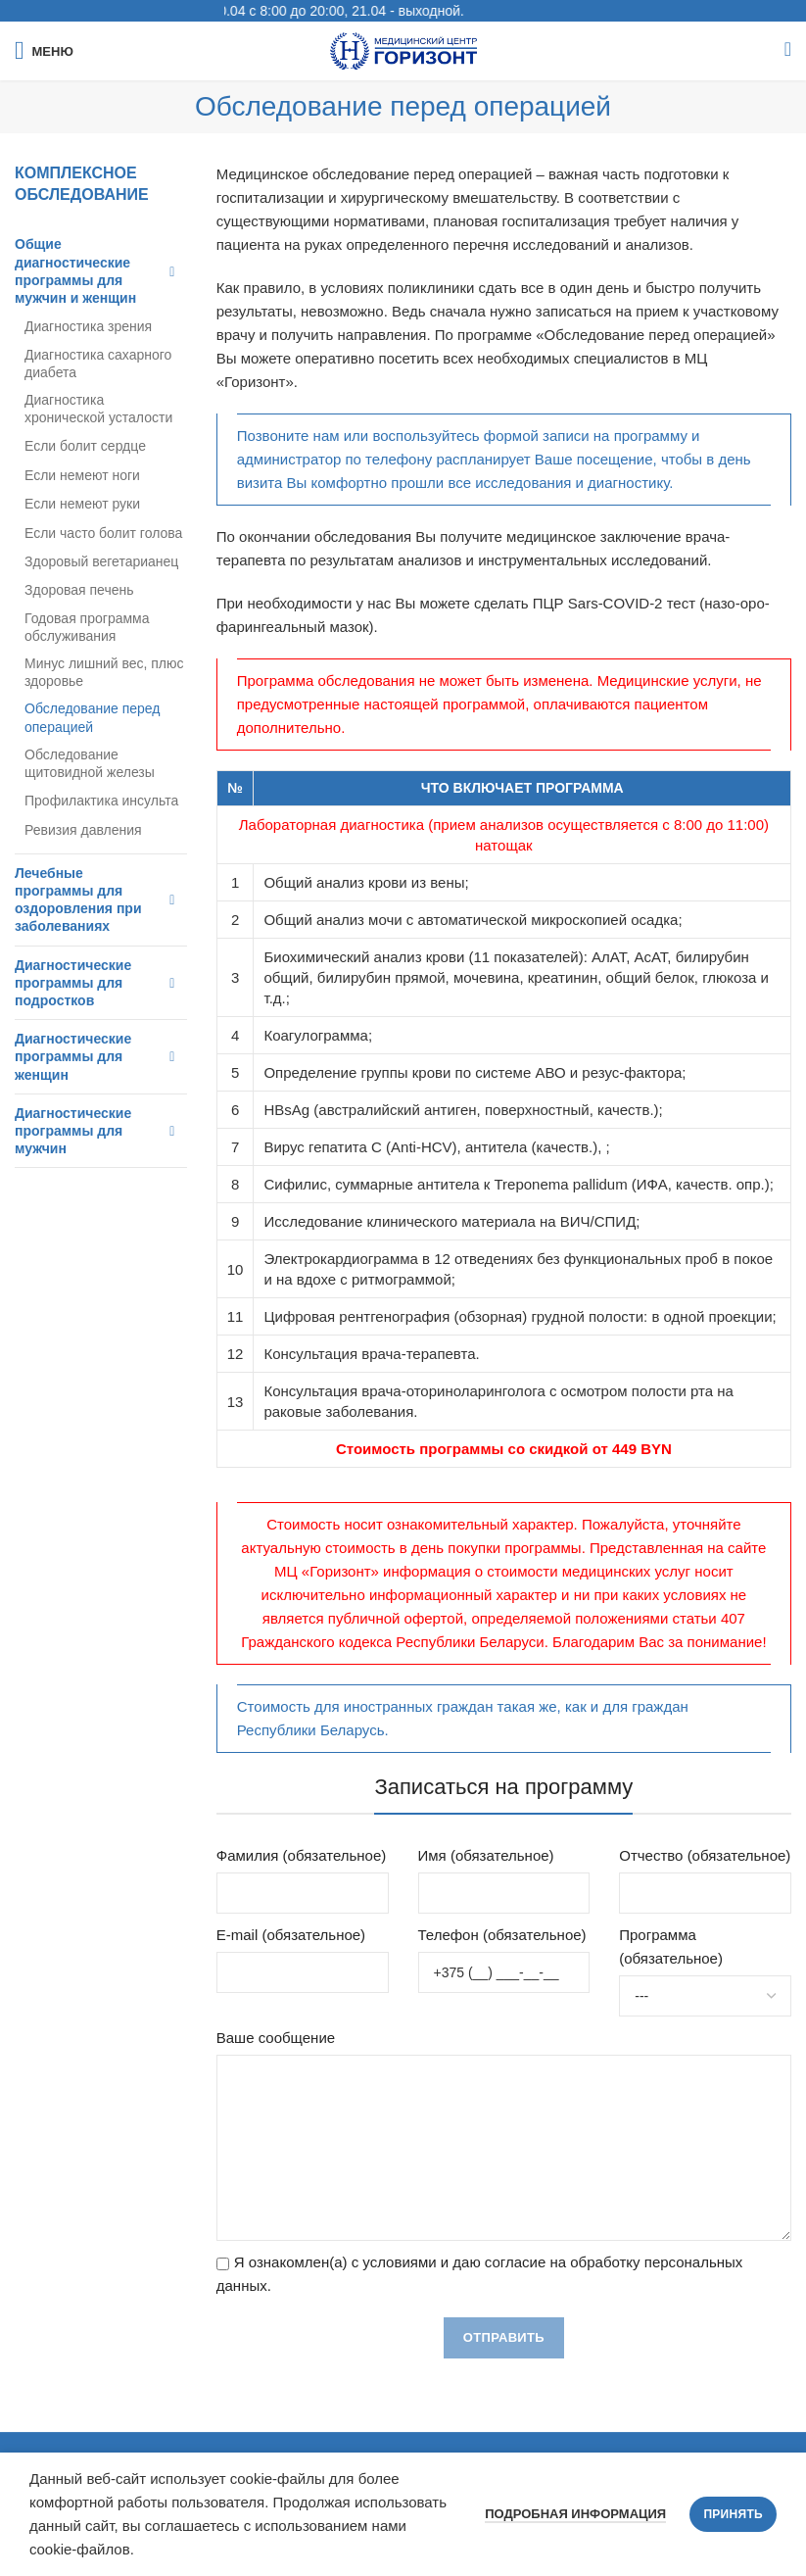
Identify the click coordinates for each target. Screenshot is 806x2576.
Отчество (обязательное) (704, 1855)
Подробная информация (575, 2513)
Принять (733, 2514)
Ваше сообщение (275, 2037)
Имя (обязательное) (486, 1855)
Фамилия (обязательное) (301, 1855)
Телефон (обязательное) (502, 1934)
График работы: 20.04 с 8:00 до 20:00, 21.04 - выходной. (332, 11)
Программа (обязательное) (671, 1946)
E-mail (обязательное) (290, 1934)
